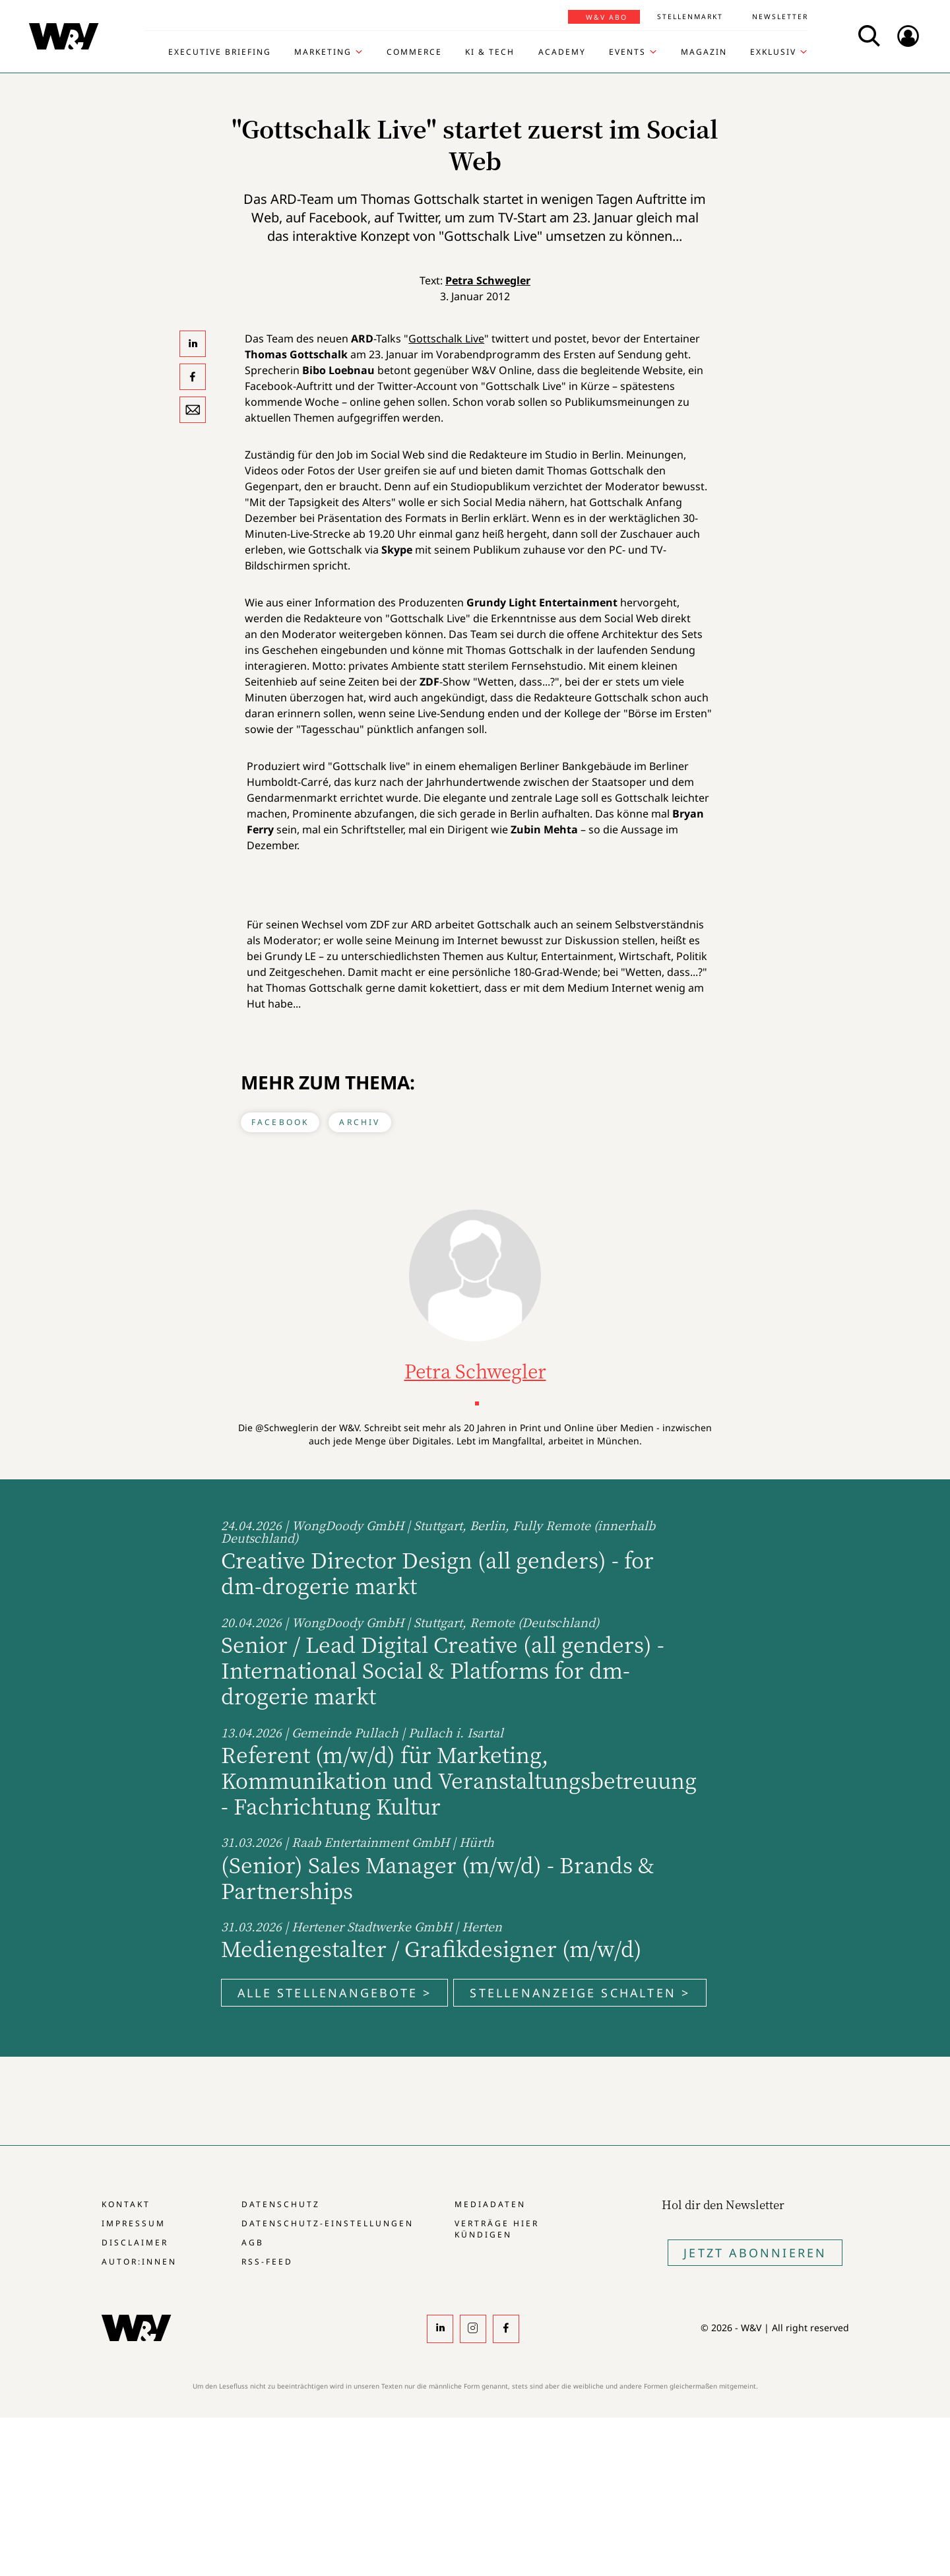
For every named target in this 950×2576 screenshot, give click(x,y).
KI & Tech (490, 52)
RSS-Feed (267, 2261)
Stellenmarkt (690, 16)
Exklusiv (773, 52)
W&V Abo (606, 17)
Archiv (359, 1122)
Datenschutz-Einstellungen (327, 2223)
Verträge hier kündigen (497, 2229)
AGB (252, 2242)
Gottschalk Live (446, 338)
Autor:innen (139, 2261)
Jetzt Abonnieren (755, 2253)
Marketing (323, 52)
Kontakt (126, 2204)
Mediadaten (490, 2204)
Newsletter (780, 16)
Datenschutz (280, 2204)
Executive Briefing (219, 52)
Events (627, 52)
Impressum (134, 2223)
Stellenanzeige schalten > (580, 1993)
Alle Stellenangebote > (334, 1993)
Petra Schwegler (487, 280)
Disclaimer (135, 2242)
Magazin (704, 52)
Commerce (414, 52)
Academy (562, 52)
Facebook (280, 1122)
